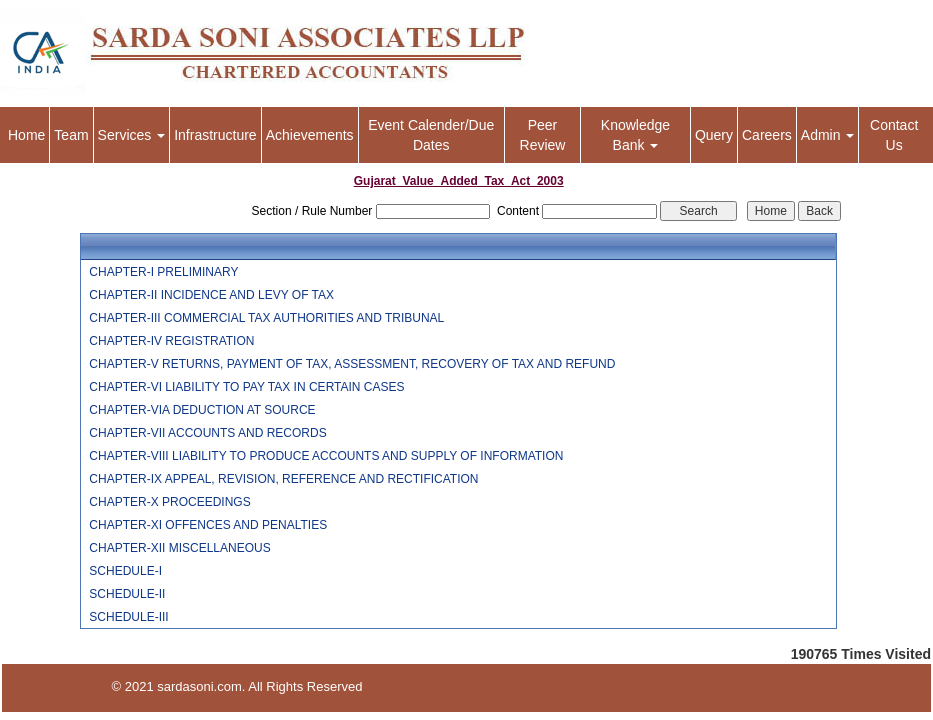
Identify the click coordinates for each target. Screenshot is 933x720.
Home (26, 135)
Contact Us (894, 135)
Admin (828, 135)
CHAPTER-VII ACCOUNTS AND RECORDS (207, 433)
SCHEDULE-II (127, 594)
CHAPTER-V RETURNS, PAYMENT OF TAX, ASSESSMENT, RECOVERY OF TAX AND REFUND (352, 364)
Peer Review (543, 135)
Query (714, 135)
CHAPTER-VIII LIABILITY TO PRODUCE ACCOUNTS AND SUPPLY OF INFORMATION (326, 456)
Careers (767, 135)
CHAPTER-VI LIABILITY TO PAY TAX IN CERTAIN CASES (246, 387)
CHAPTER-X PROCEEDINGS (169, 502)
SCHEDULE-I (125, 571)
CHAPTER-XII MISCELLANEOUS (179, 548)
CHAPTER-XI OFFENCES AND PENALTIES (208, 525)
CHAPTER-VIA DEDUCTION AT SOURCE (202, 410)
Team (71, 135)
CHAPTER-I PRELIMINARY (163, 272)
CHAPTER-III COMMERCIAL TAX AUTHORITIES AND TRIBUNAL (266, 318)
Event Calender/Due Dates (431, 135)
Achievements (310, 135)
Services (132, 135)
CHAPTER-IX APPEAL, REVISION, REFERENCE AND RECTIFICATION (283, 479)
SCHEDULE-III (128, 617)
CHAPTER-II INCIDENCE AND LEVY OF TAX (211, 295)
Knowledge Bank (635, 135)
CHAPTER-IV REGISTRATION (171, 341)
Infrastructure (215, 135)
